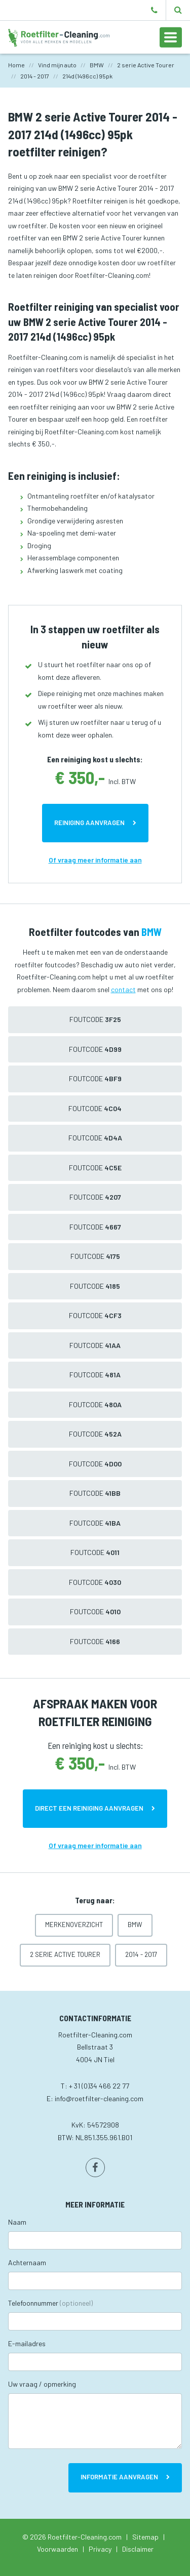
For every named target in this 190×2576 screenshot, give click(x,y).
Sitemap (145, 2536)
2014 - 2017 (141, 1954)
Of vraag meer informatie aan (95, 859)
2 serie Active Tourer (65, 1954)
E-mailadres (27, 2343)
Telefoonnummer (50, 2303)
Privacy (100, 2549)
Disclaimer (138, 2549)
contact (123, 989)
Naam (17, 2222)
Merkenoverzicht (74, 1924)
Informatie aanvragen (119, 2477)
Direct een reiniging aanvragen (89, 1808)
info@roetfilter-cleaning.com (99, 2098)
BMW (135, 1924)
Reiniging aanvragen (89, 823)
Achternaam (27, 2262)
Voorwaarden (57, 2549)
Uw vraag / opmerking (42, 2384)
